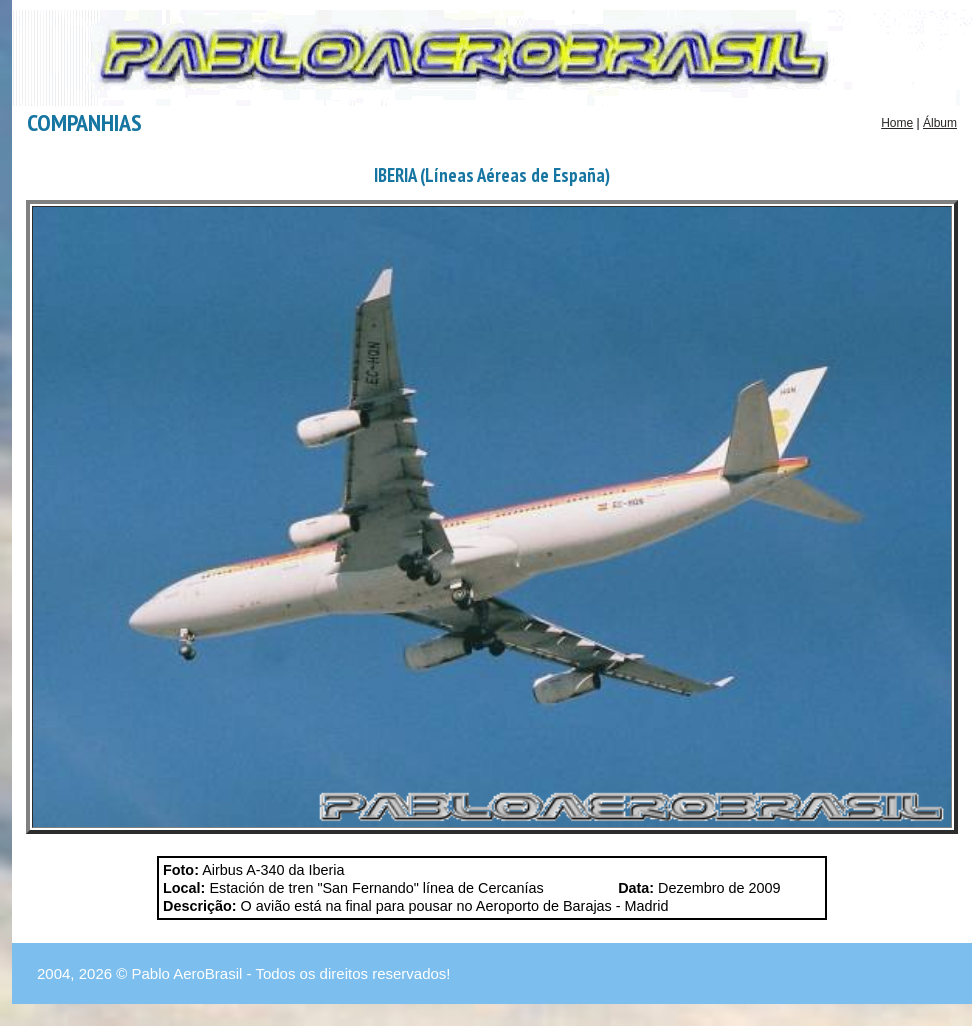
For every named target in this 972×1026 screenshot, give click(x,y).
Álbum (940, 123)
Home (897, 123)
